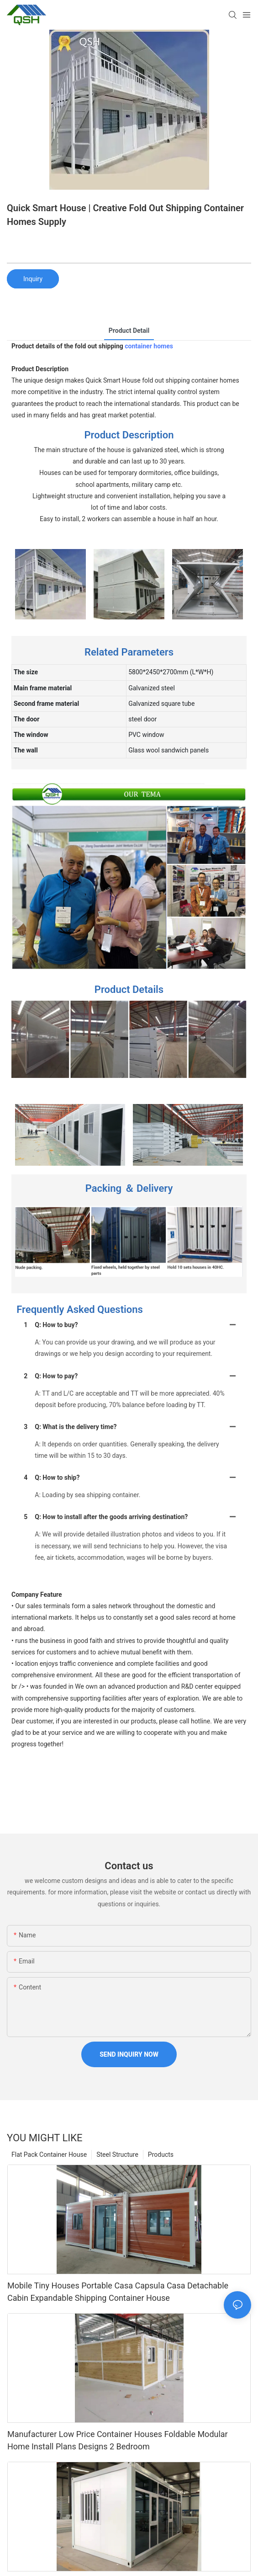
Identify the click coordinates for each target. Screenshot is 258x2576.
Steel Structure (117, 2154)
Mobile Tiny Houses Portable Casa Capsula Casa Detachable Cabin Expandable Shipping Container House (117, 2292)
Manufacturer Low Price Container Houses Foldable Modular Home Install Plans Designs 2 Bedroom (117, 2440)
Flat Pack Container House (49, 2154)
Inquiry (32, 279)
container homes (149, 346)
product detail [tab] (129, 330)
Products (161, 2154)
